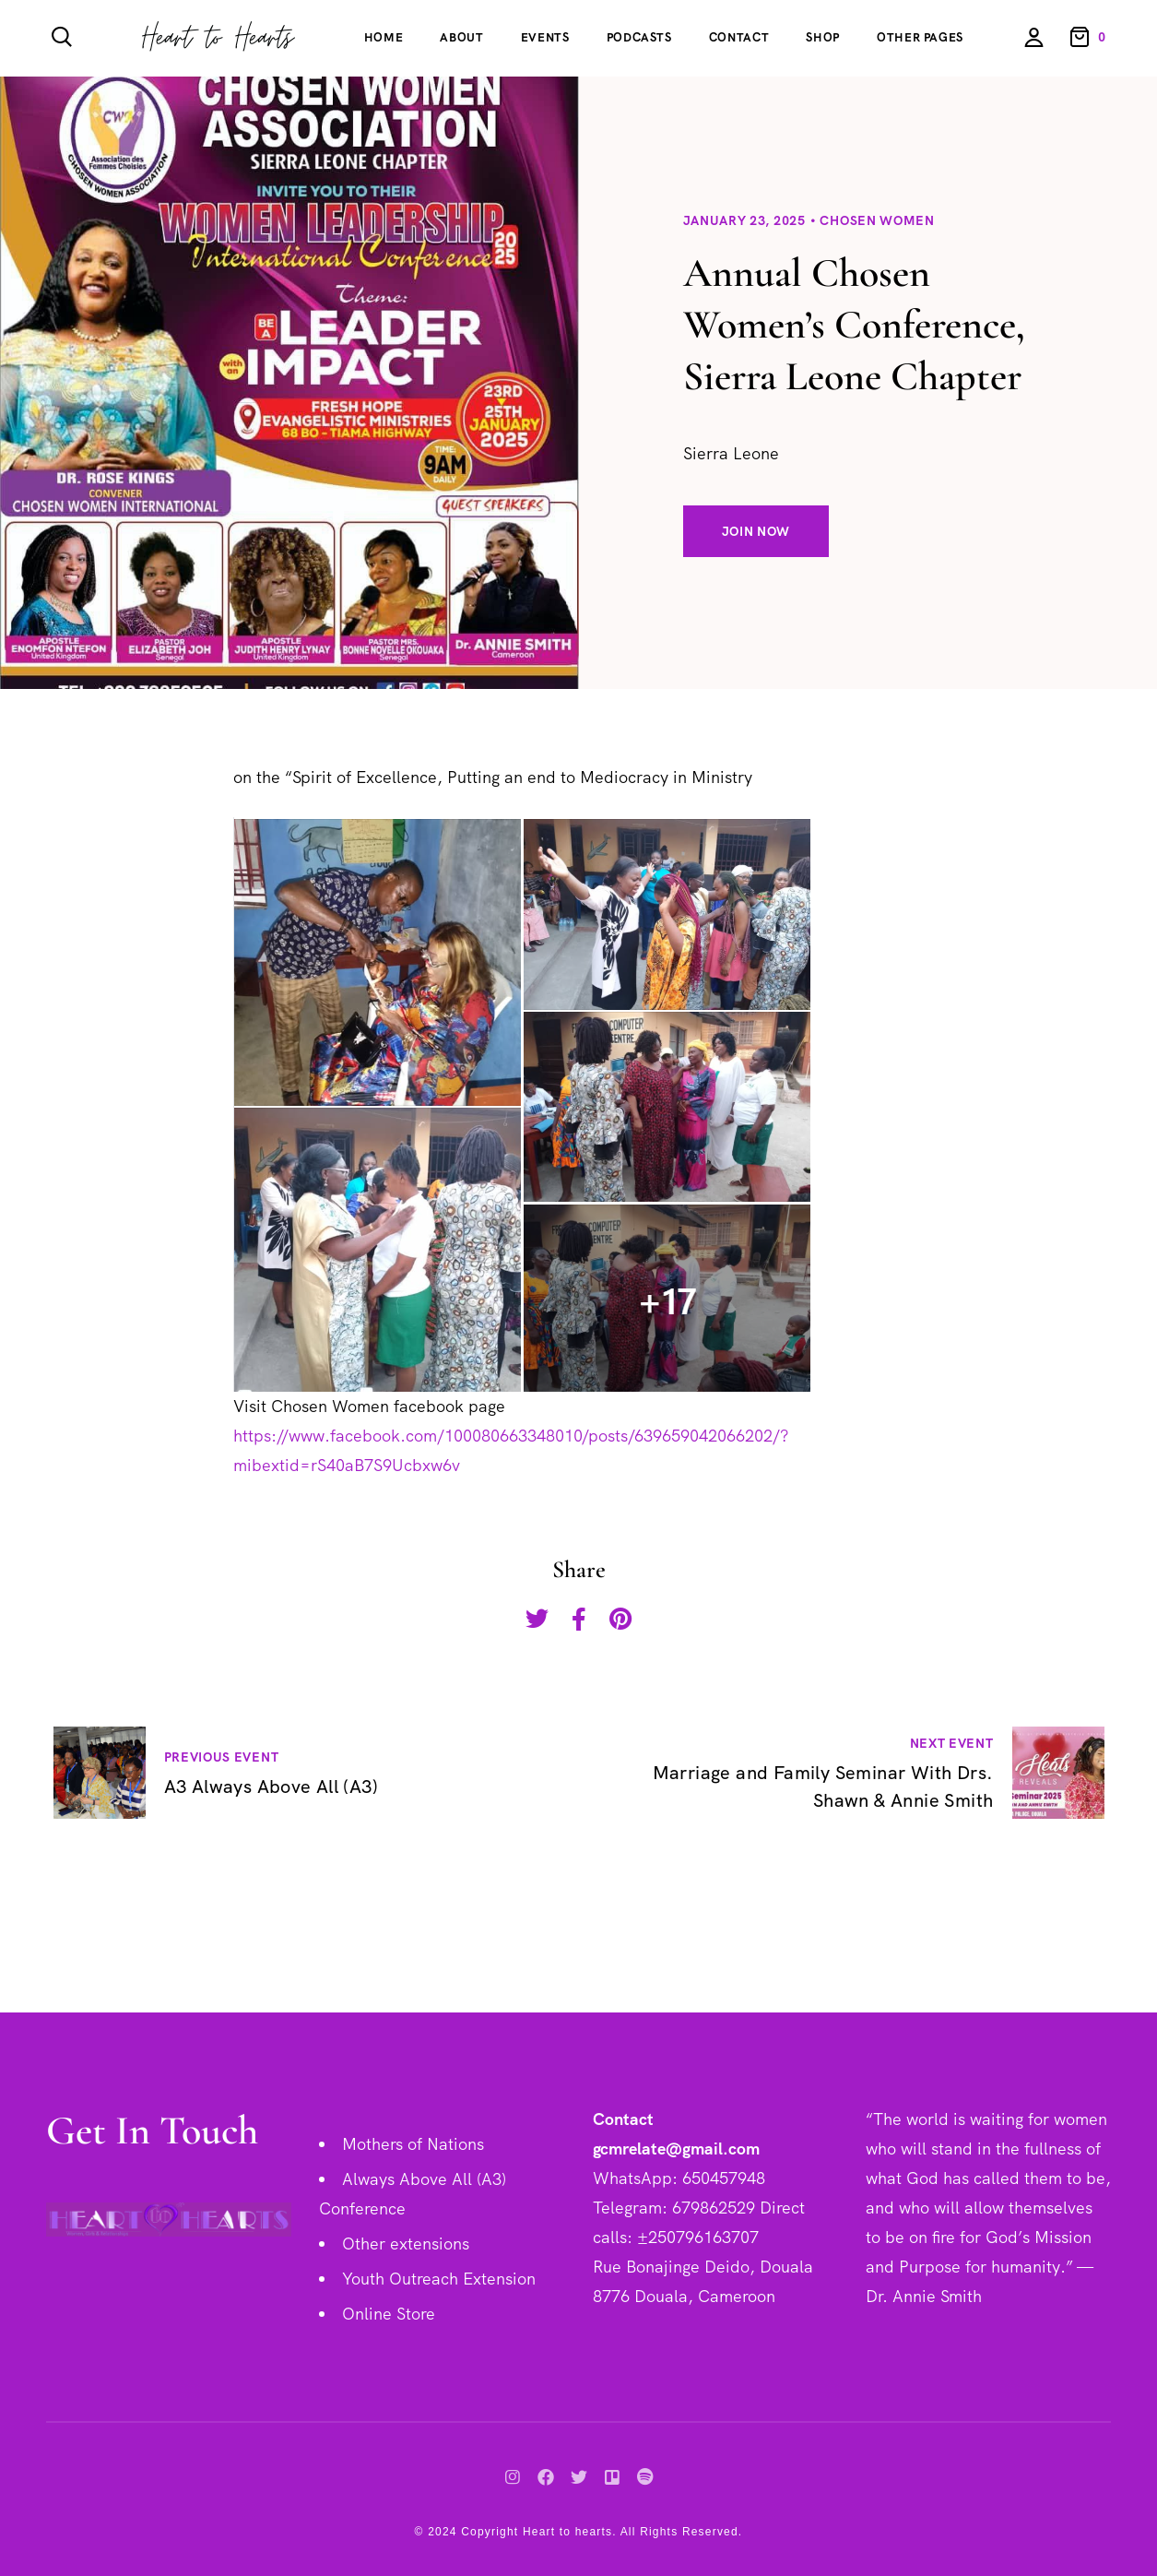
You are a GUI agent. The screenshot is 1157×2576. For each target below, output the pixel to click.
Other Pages (920, 37)
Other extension (402, 2243)
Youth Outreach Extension (439, 2278)
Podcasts (639, 37)
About (461, 37)
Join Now (756, 531)
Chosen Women (877, 220)
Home (384, 37)
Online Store (388, 2313)
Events (545, 37)
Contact (739, 37)
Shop (823, 37)
